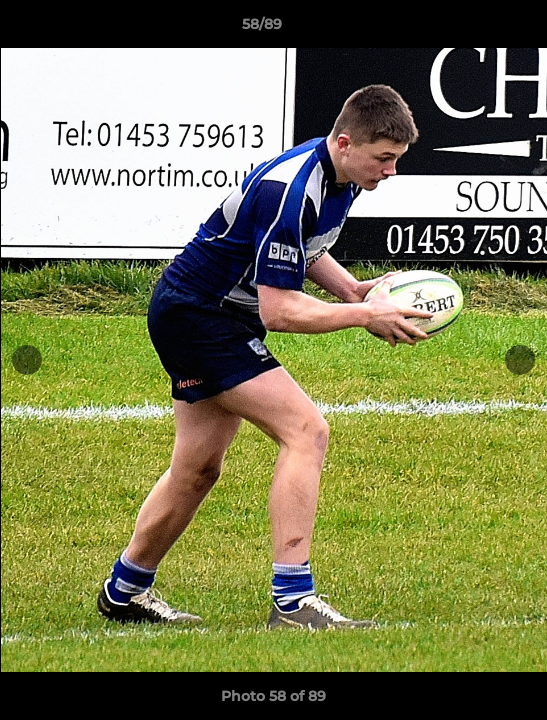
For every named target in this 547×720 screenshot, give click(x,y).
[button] (475, 29)
